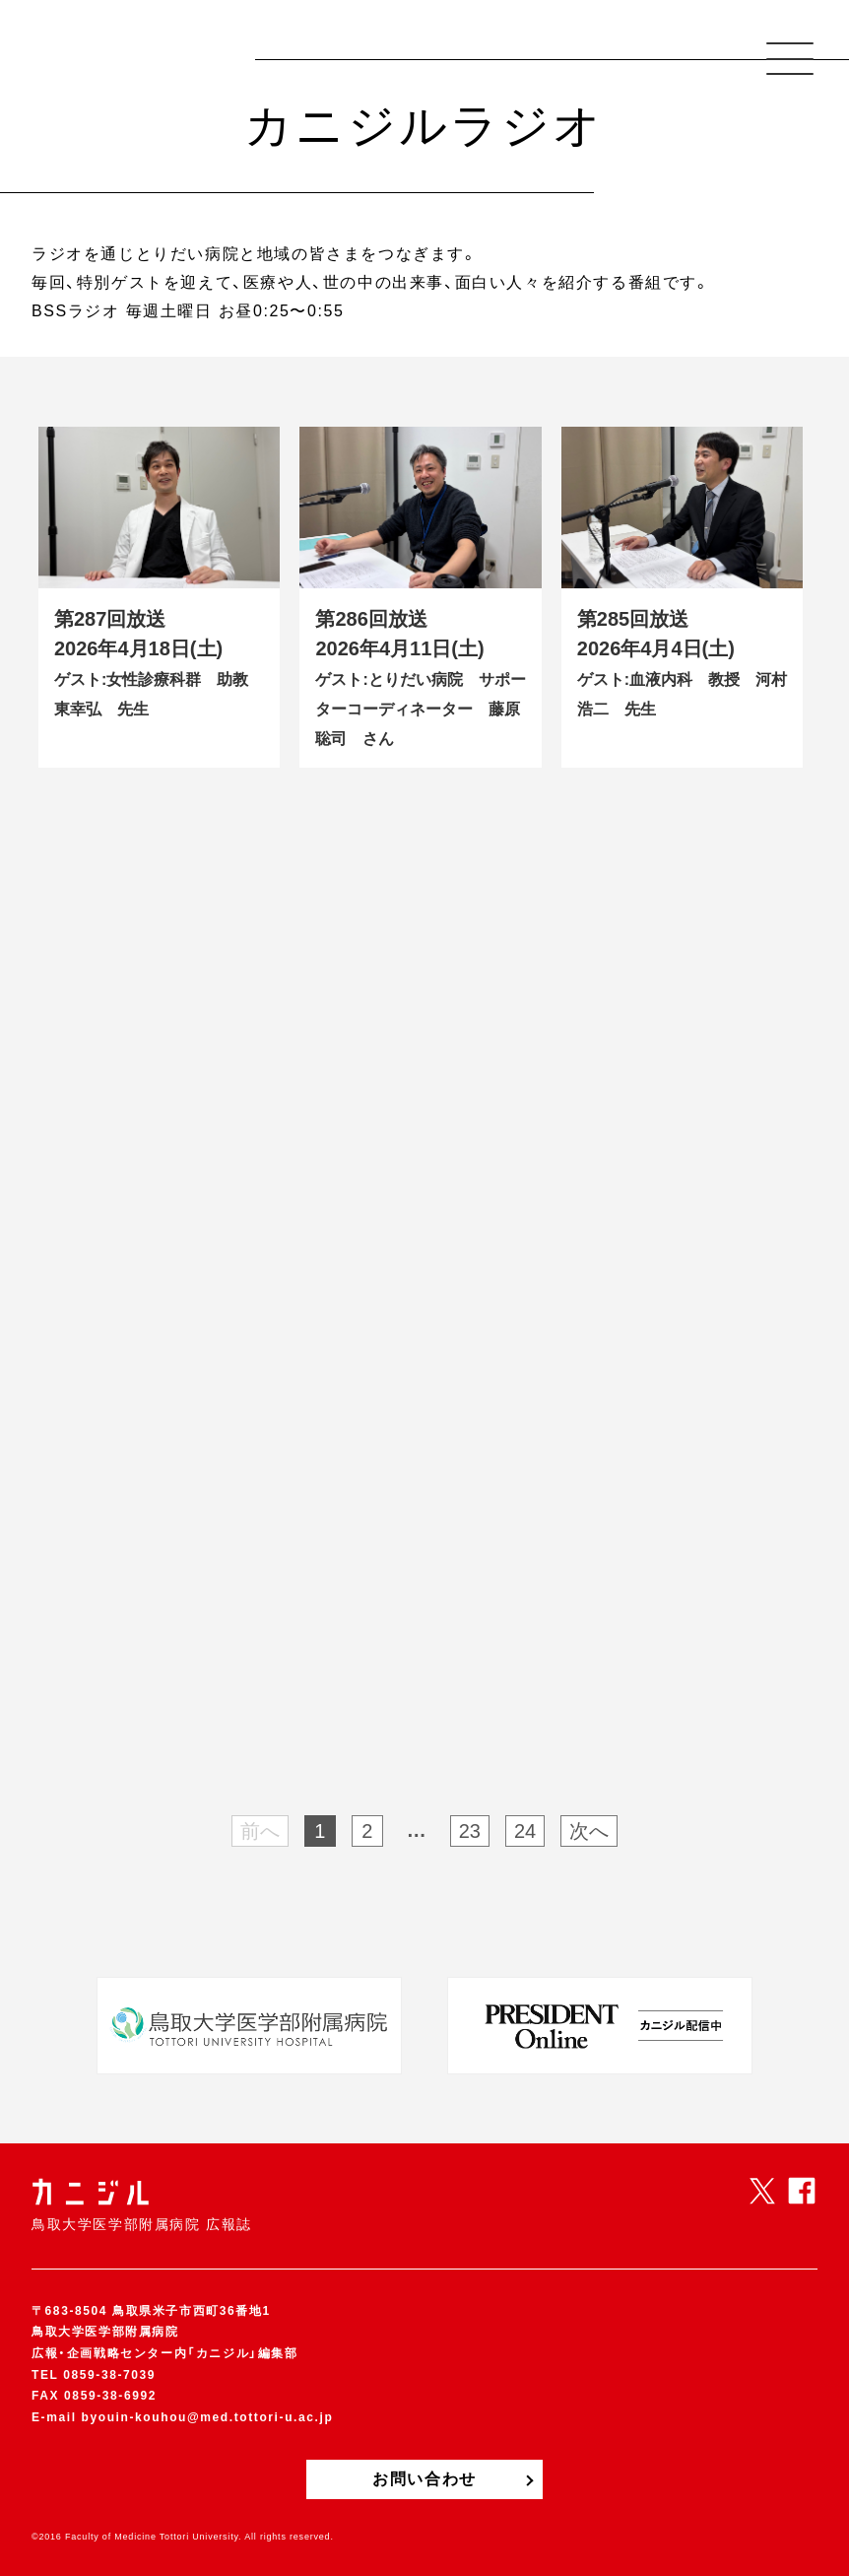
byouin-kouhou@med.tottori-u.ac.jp (208, 2417)
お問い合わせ (424, 2479)
